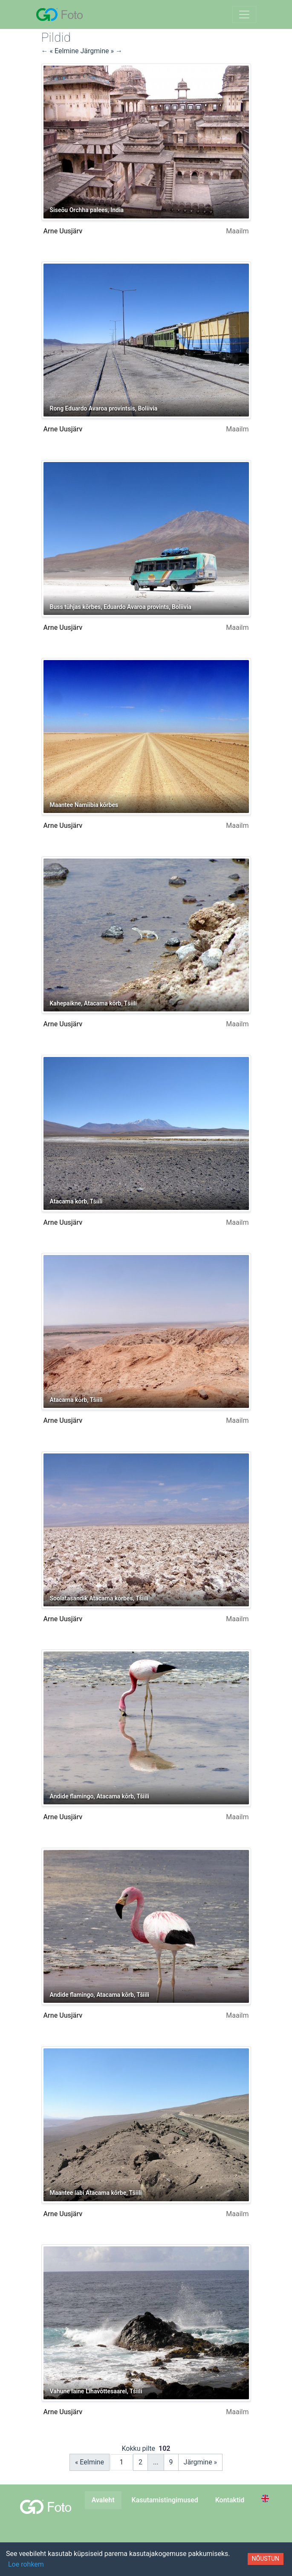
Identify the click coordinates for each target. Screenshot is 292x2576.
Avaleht (103, 2500)
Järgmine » (200, 2462)
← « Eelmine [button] (61, 51)
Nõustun (265, 2558)
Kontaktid (230, 2500)
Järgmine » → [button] (101, 51)
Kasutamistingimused (165, 2500)
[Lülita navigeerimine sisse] (244, 14)
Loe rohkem (26, 2564)
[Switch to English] (266, 2498)
